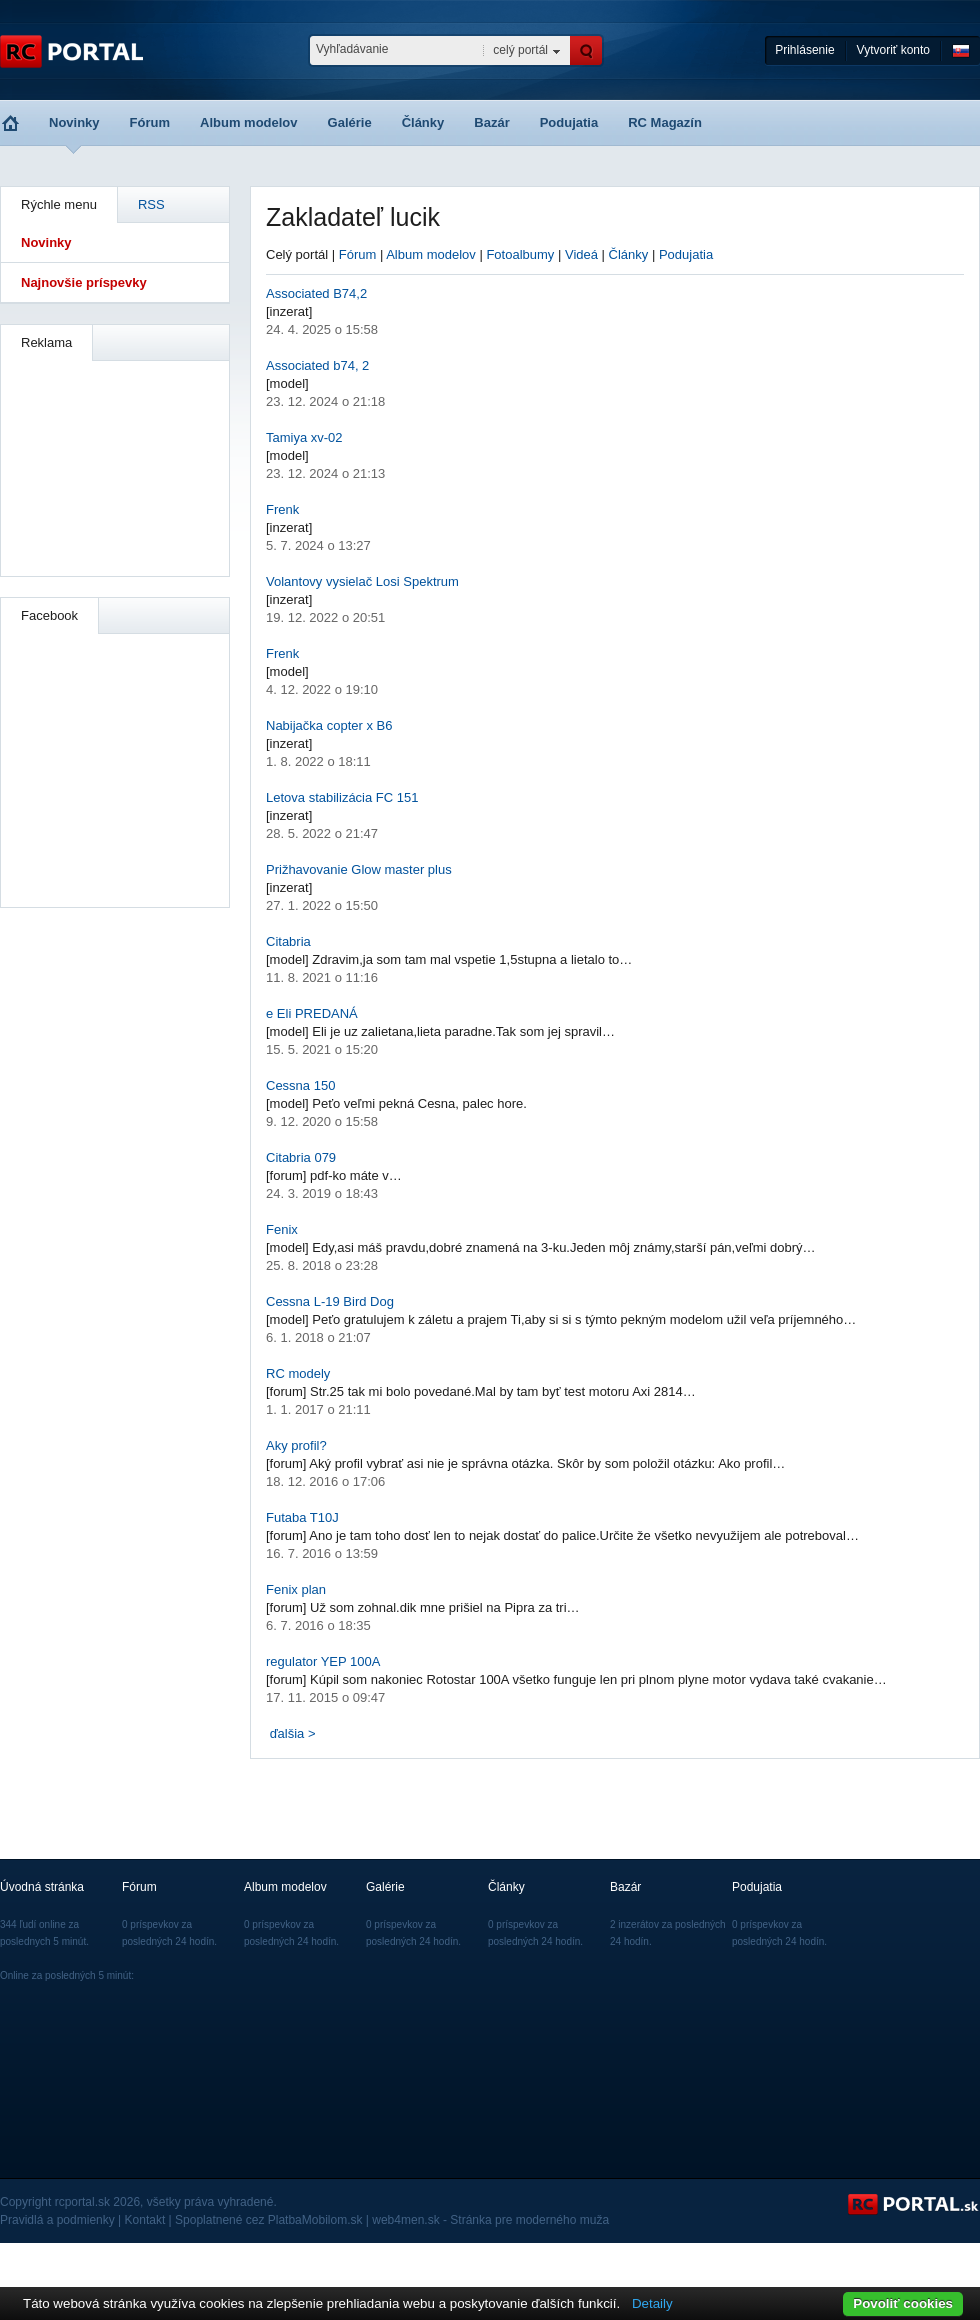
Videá (581, 254)
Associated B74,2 (316, 293)
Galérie (350, 122)
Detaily (652, 2303)
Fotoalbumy (520, 254)
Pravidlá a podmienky (57, 2220)
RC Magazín (665, 122)
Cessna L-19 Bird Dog (330, 1301)
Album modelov (249, 122)
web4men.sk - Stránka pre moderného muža (490, 2220)
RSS (151, 204)
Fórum (150, 122)
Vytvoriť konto (893, 50)
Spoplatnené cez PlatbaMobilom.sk (268, 2220)
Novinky (74, 122)
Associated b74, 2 (317, 365)
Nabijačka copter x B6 (329, 725)
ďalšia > (293, 1733)
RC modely (298, 1373)
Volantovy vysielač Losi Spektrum (362, 581)
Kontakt (145, 2220)
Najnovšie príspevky (84, 282)
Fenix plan (296, 1589)
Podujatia (569, 122)
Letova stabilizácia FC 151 (342, 797)
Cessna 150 (300, 1085)
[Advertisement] (116, 466)
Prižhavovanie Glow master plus (359, 869)
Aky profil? (296, 1445)
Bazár (491, 122)
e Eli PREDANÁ (312, 1013)
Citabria (288, 941)
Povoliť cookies (903, 2303)
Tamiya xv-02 (304, 437)
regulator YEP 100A (323, 1661)
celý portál (520, 50)
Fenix (282, 1229)
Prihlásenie (804, 50)
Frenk (282, 509)
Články (423, 122)
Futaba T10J (302, 1517)
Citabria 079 (301, 1157)
